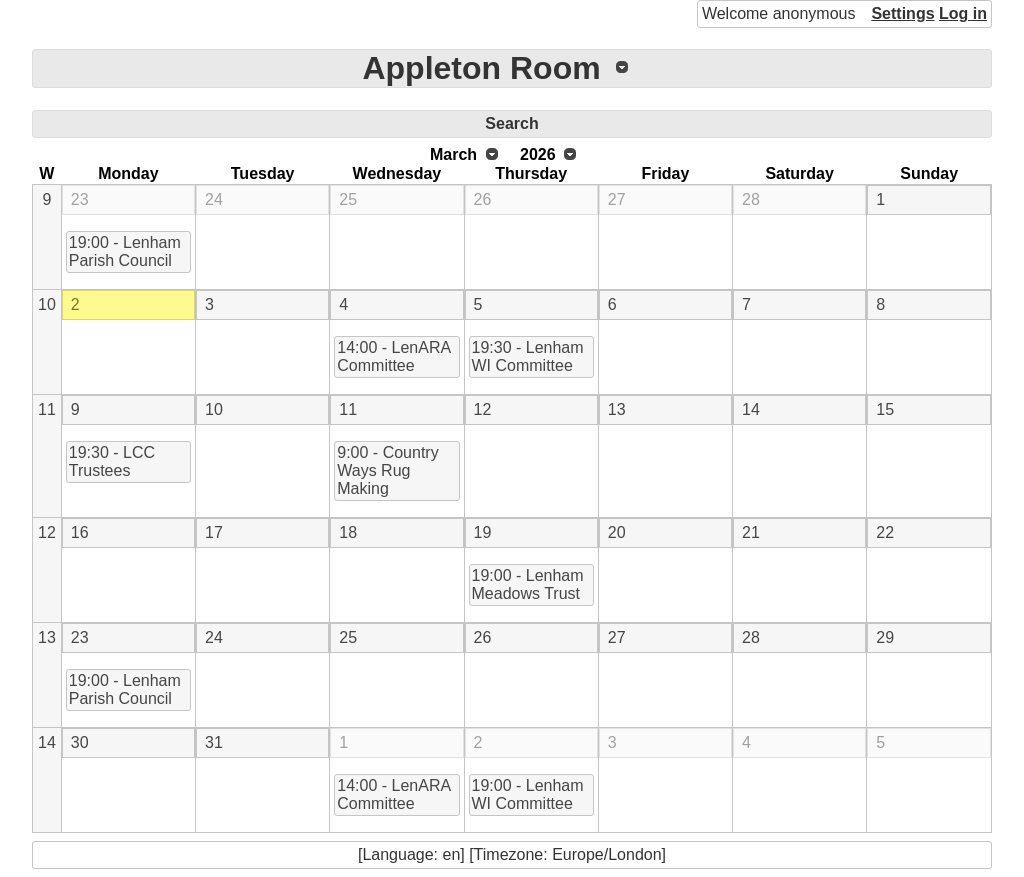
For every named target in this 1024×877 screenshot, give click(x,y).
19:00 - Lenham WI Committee (528, 794)
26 (483, 199)
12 (483, 409)
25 (348, 199)
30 (80, 742)
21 (751, 532)
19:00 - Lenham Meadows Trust (528, 584)
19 (483, 532)
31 (214, 742)
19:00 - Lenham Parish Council (125, 251)
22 (885, 532)
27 (617, 199)
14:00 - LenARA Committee (394, 356)
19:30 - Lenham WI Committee (528, 356)
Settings (902, 13)
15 (885, 409)
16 (80, 532)
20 (617, 532)
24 (214, 199)
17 (214, 532)
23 (80, 199)
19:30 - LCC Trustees (112, 461)
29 (885, 637)
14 (751, 409)
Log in (963, 13)
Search (511, 123)
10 (47, 304)
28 (751, 199)
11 (47, 409)
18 (348, 532)
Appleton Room (481, 68)
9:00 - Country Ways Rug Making (387, 470)
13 (617, 409)
